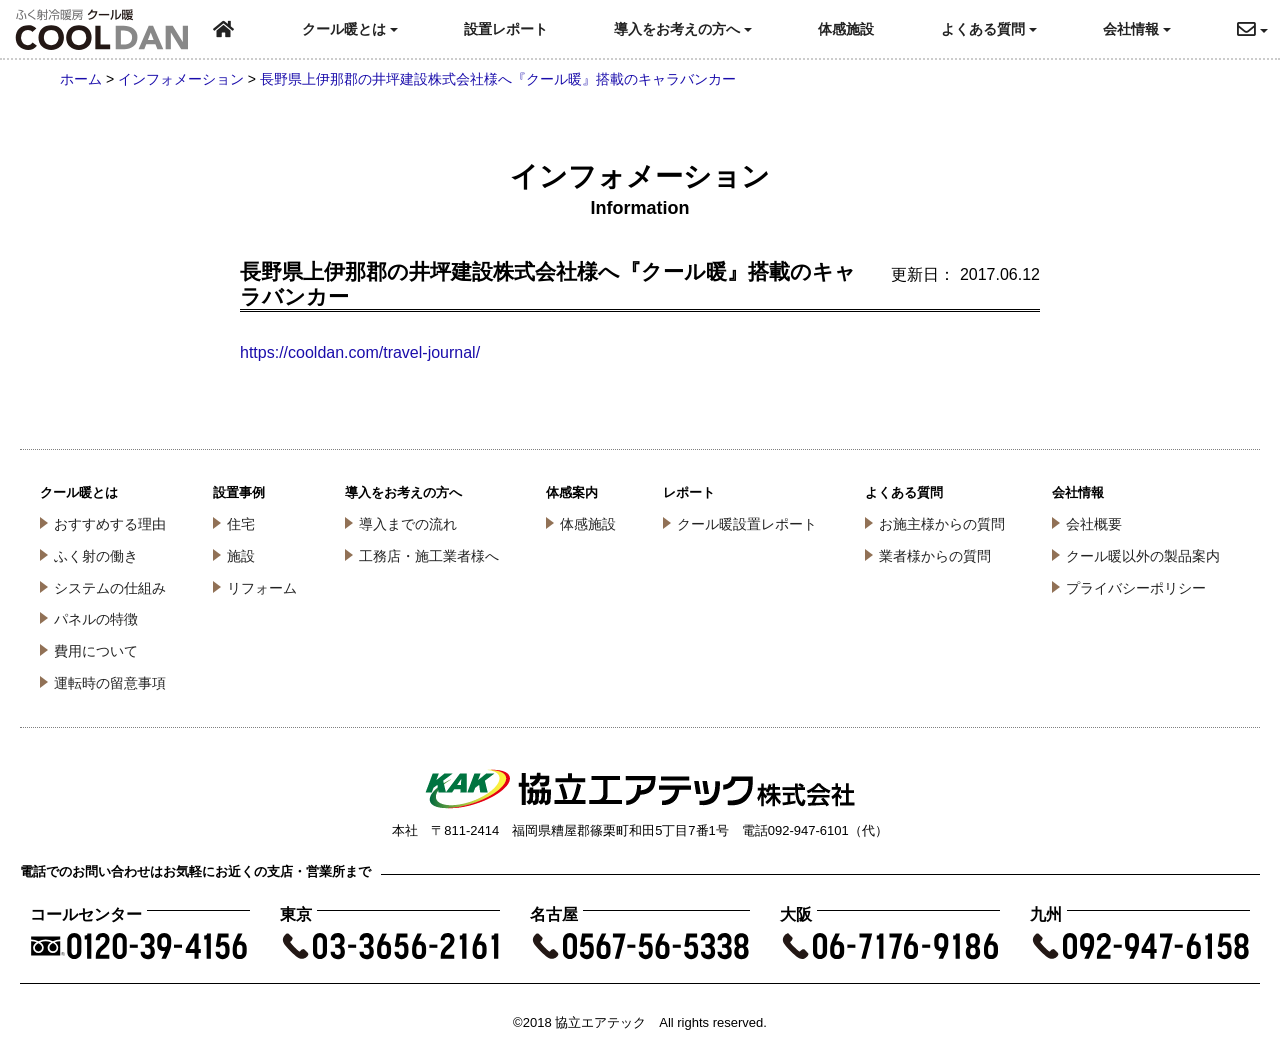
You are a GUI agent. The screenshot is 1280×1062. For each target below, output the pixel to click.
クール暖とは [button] (350, 29)
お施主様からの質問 (942, 524)
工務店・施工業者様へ (429, 556)
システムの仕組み (110, 588)
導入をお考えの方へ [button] (683, 29)
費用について (96, 651)
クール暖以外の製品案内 (1143, 556)
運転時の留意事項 (110, 683)
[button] (1258, 29)
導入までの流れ (408, 524)
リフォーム (262, 588)
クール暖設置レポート (747, 524)
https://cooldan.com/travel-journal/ (360, 352)
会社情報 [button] (1137, 29)
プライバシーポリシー (1136, 588)
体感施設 (846, 29)
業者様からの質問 (935, 556)
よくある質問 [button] (989, 29)
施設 (241, 556)
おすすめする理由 (110, 524)
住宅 (241, 524)
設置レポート (506, 29)
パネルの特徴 (96, 619)
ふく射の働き (96, 556)
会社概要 (1094, 524)
